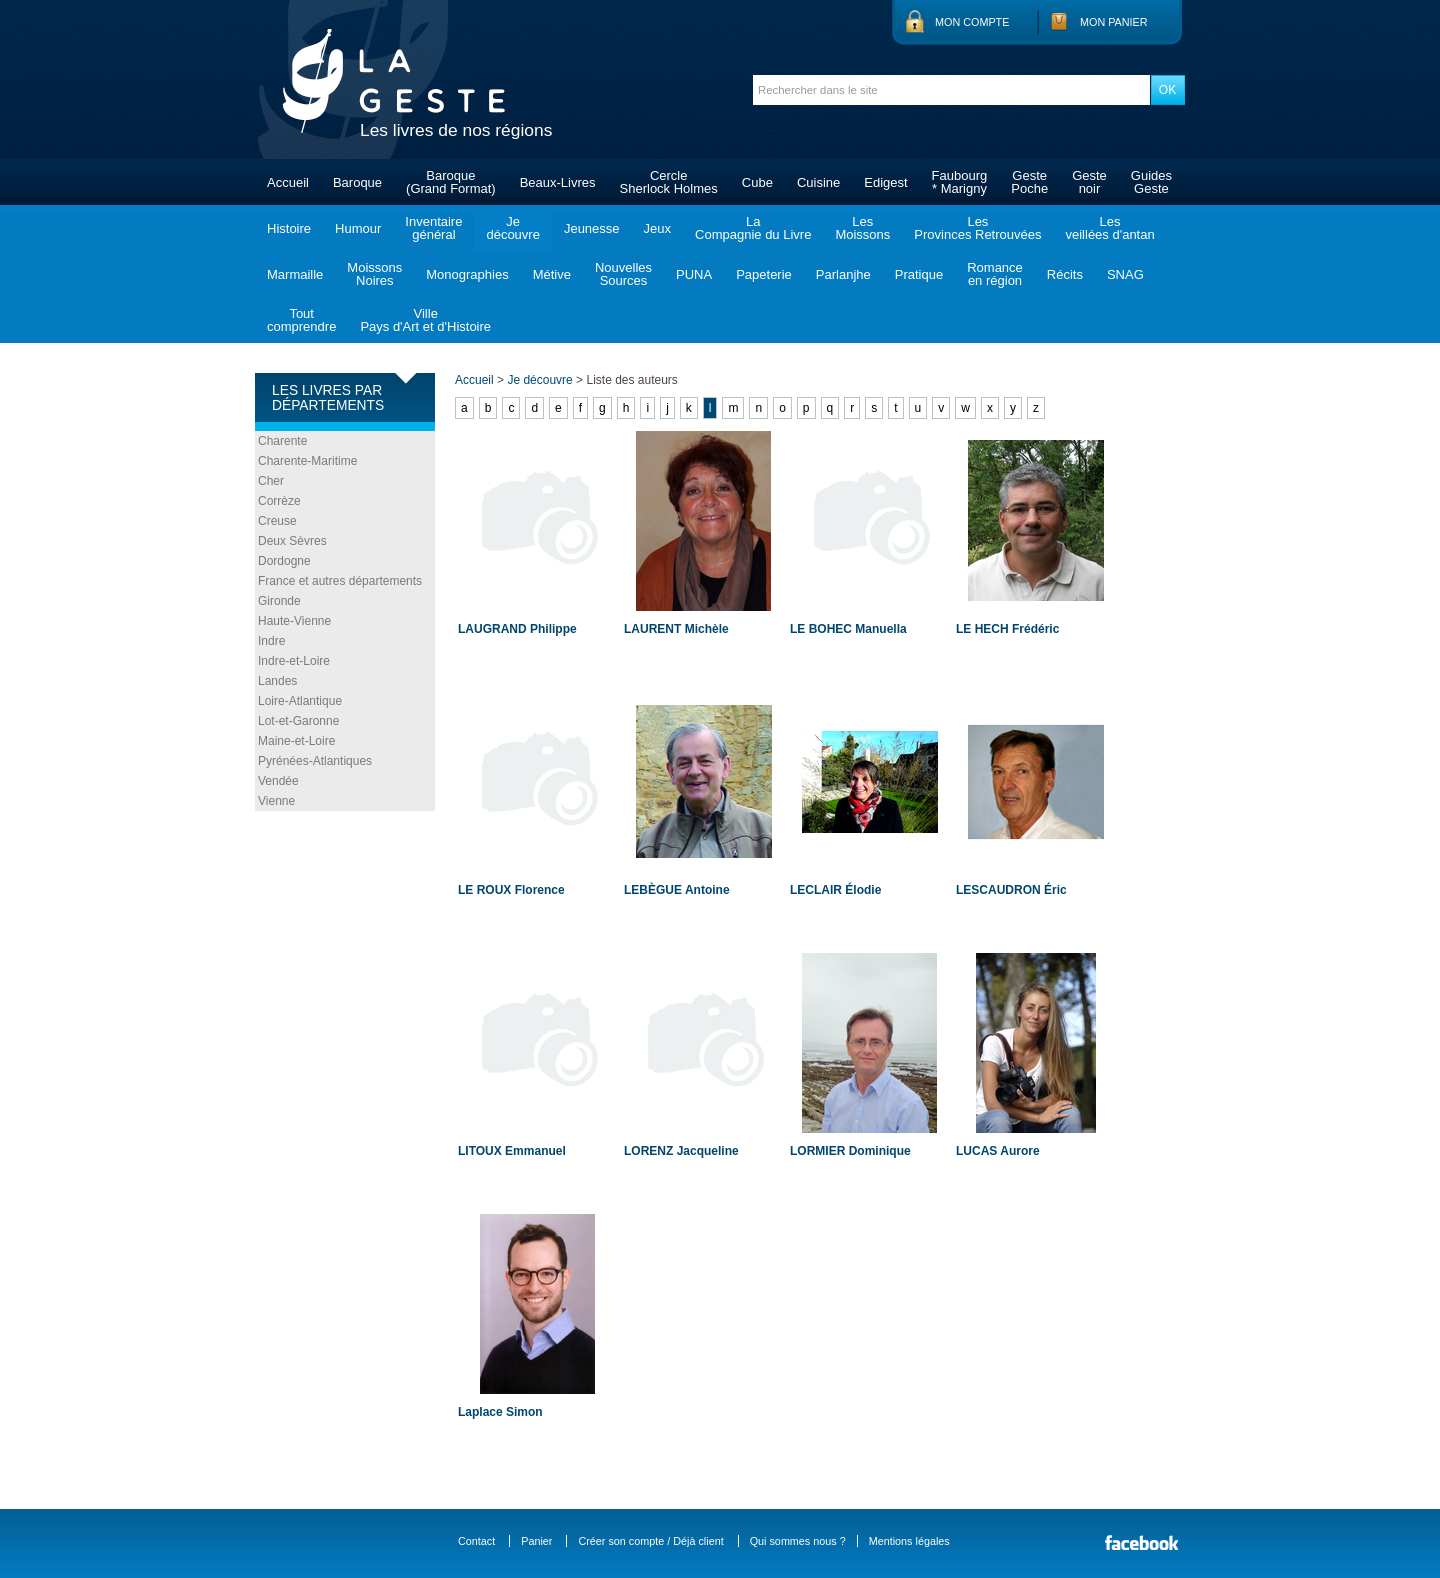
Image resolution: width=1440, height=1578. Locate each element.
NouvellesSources (623, 274)
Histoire (289, 228)
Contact (476, 1541)
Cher (271, 481)
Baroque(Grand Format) (451, 182)
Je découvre (539, 380)
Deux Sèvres (292, 541)
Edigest (885, 182)
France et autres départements (340, 581)
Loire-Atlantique (300, 701)
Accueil (288, 182)
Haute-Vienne (294, 621)
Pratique (919, 274)
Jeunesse (592, 228)
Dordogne (284, 561)
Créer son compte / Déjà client (650, 1541)
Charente (282, 441)
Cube (757, 182)
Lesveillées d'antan (1109, 228)
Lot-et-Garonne (298, 721)
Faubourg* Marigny (960, 182)
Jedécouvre (512, 228)
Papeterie (764, 274)
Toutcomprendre (301, 320)
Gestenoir (1089, 182)
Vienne (276, 801)
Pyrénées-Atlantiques (315, 761)
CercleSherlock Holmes (669, 182)
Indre (271, 641)
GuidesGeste (1151, 182)
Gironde (279, 601)
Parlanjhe (843, 274)
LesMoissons (862, 228)
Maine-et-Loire (296, 741)
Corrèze (279, 501)
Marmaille (295, 274)
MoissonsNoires (374, 274)
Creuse (277, 521)
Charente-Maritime (307, 461)
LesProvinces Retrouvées (977, 228)
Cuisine (818, 182)
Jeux (657, 228)
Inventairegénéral (433, 228)
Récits (1065, 274)
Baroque (357, 182)
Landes (277, 681)
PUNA (694, 274)
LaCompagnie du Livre (753, 228)
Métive (552, 274)
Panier (536, 1541)
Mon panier (1114, 22)
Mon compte (972, 22)
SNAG (1125, 274)
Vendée (278, 781)
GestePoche (1029, 182)
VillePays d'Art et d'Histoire (425, 320)
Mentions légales (909, 1541)
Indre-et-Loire (294, 661)
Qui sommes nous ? (798, 1541)
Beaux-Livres (558, 182)
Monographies (467, 274)
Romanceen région (995, 274)
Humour (358, 228)
